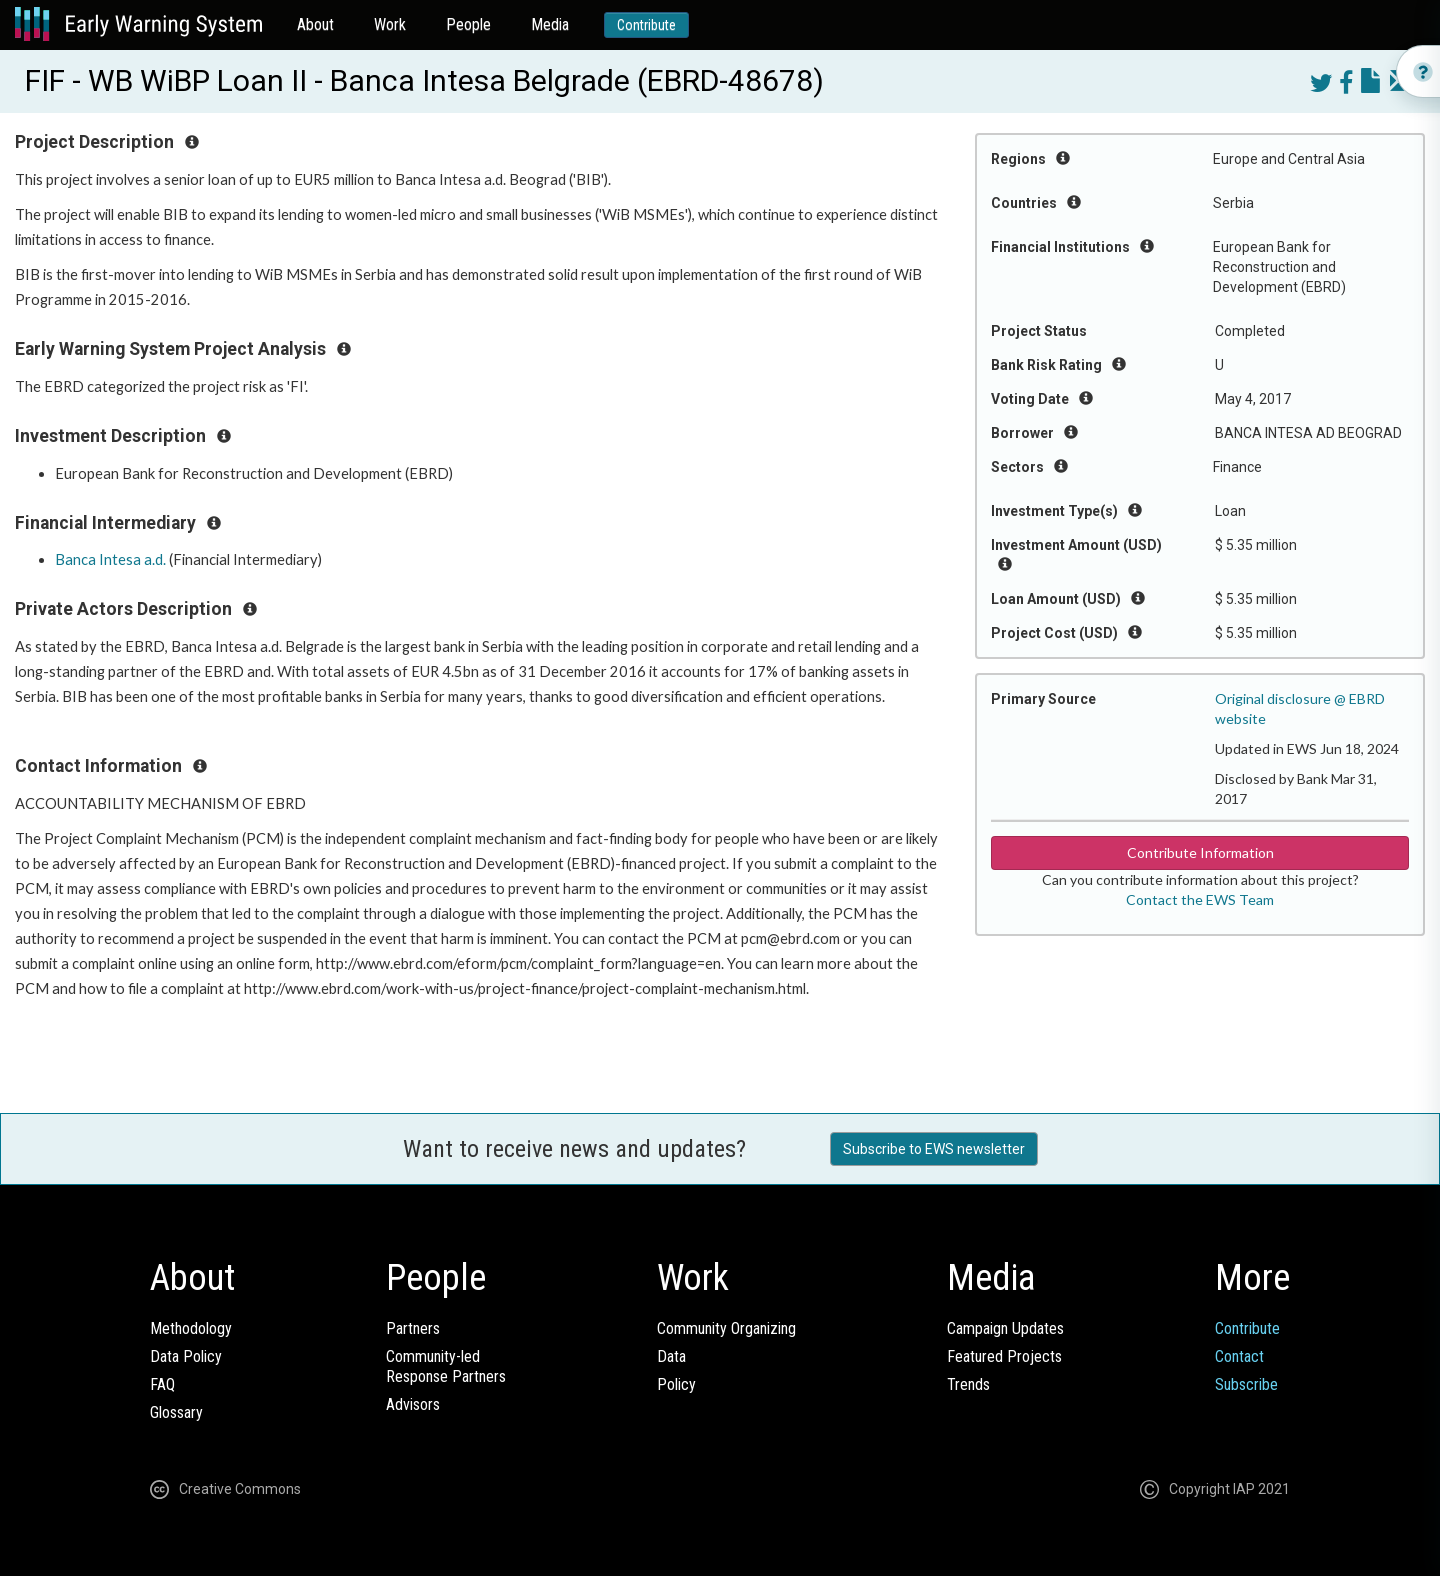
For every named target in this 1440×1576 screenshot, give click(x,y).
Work (390, 24)
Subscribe (1246, 1384)
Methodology (191, 1328)
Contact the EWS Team (1200, 899)
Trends (968, 1384)
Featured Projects (1004, 1356)
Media (550, 24)
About (315, 24)
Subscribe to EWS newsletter (934, 1149)
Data (671, 1356)
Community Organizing (726, 1328)
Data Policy (186, 1356)
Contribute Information (1200, 852)
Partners (413, 1328)
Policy (676, 1384)
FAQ (162, 1384)
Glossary (176, 1412)
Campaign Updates (1005, 1328)
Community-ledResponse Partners (446, 1366)
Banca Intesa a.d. (110, 559)
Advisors (413, 1404)
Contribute (646, 25)
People (468, 24)
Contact (1239, 1356)
